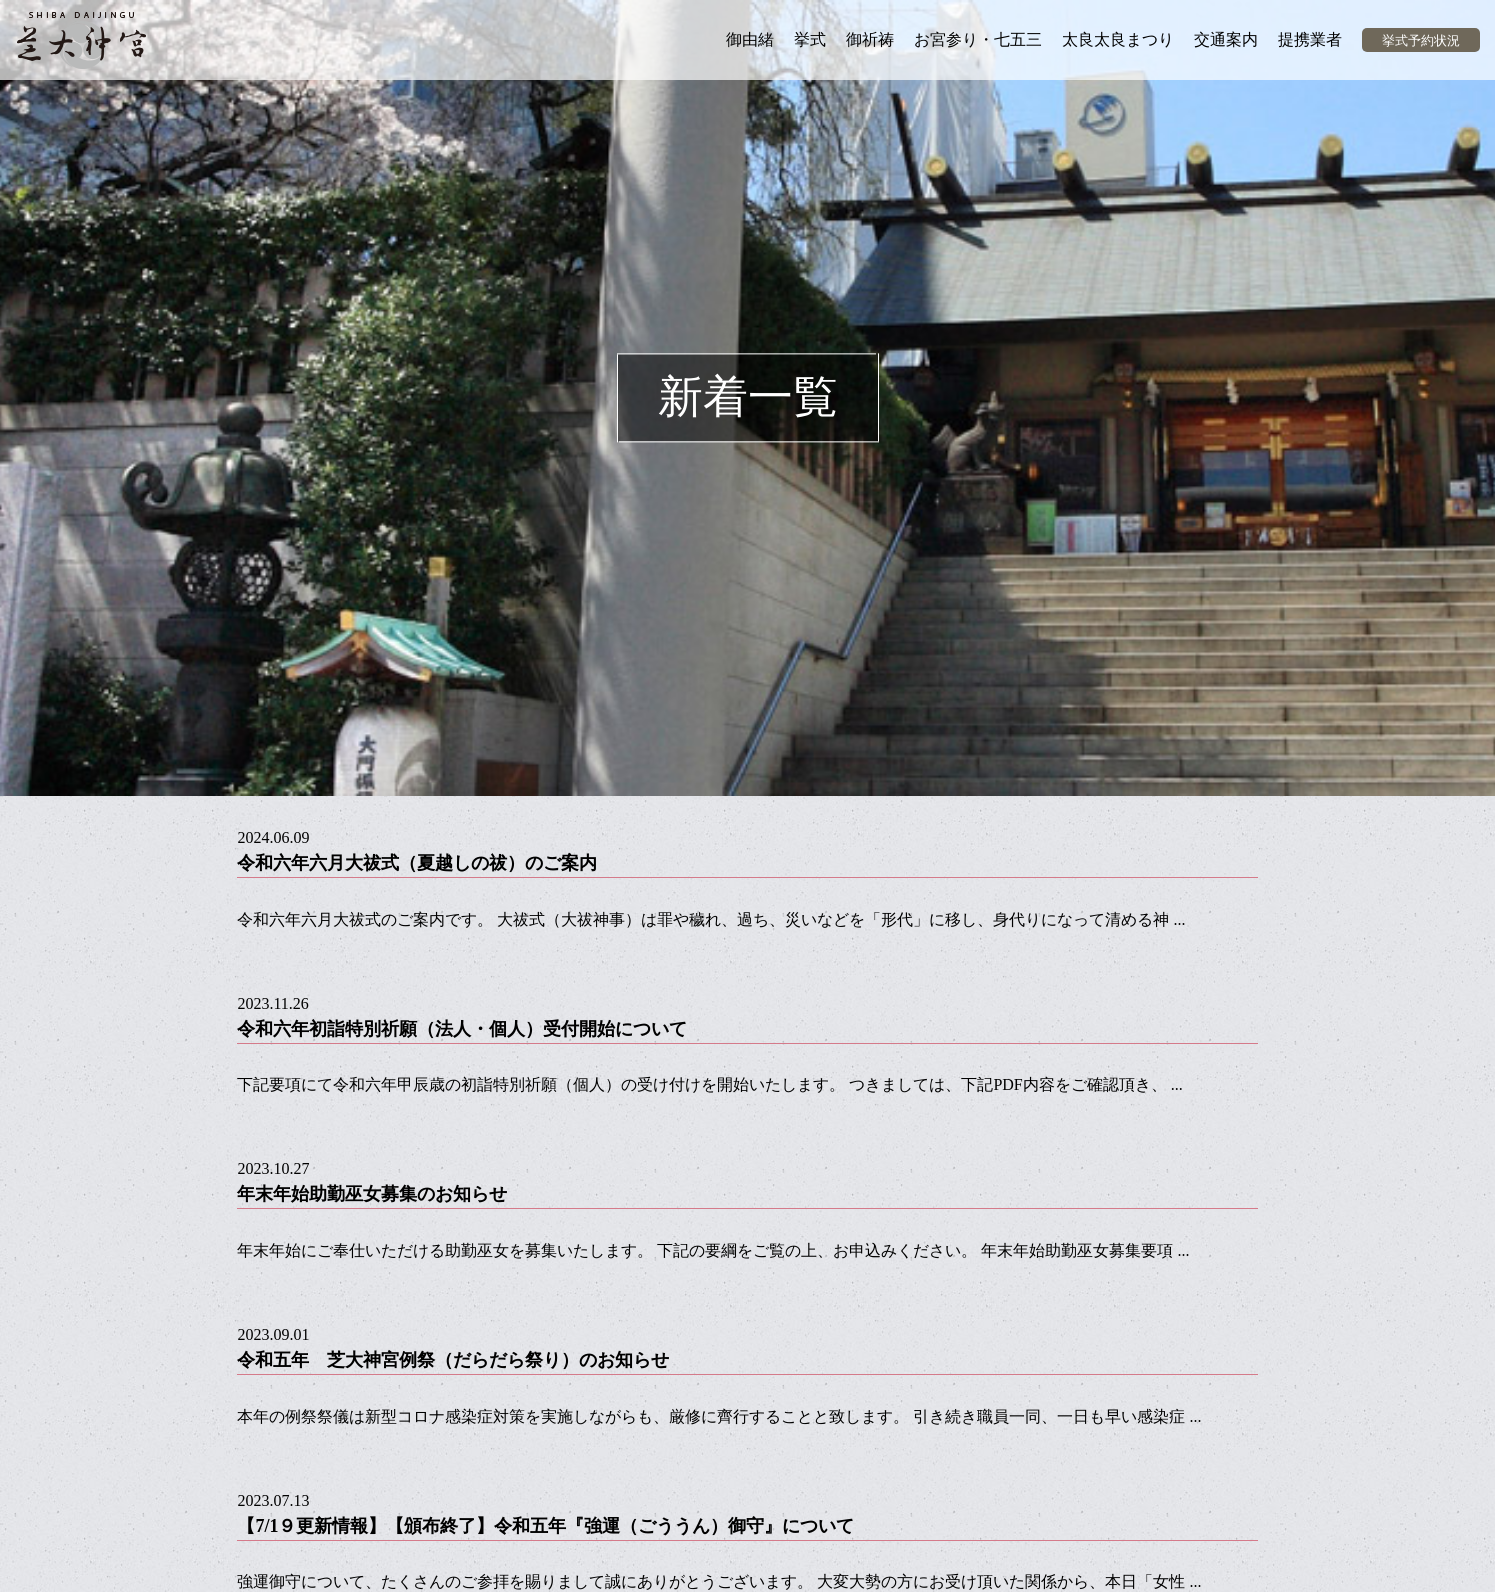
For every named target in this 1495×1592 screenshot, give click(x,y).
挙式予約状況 (1421, 40)
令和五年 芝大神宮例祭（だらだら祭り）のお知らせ (453, 1360)
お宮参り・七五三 (978, 39)
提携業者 (1310, 39)
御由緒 (750, 39)
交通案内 (1226, 39)
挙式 (810, 39)
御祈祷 (870, 39)
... (1179, 919)
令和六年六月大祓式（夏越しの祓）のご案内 (417, 863)
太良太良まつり (1118, 39)
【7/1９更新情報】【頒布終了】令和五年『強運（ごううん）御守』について (545, 1526)
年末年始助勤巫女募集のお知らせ (372, 1194)
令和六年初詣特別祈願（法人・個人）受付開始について (462, 1029)
